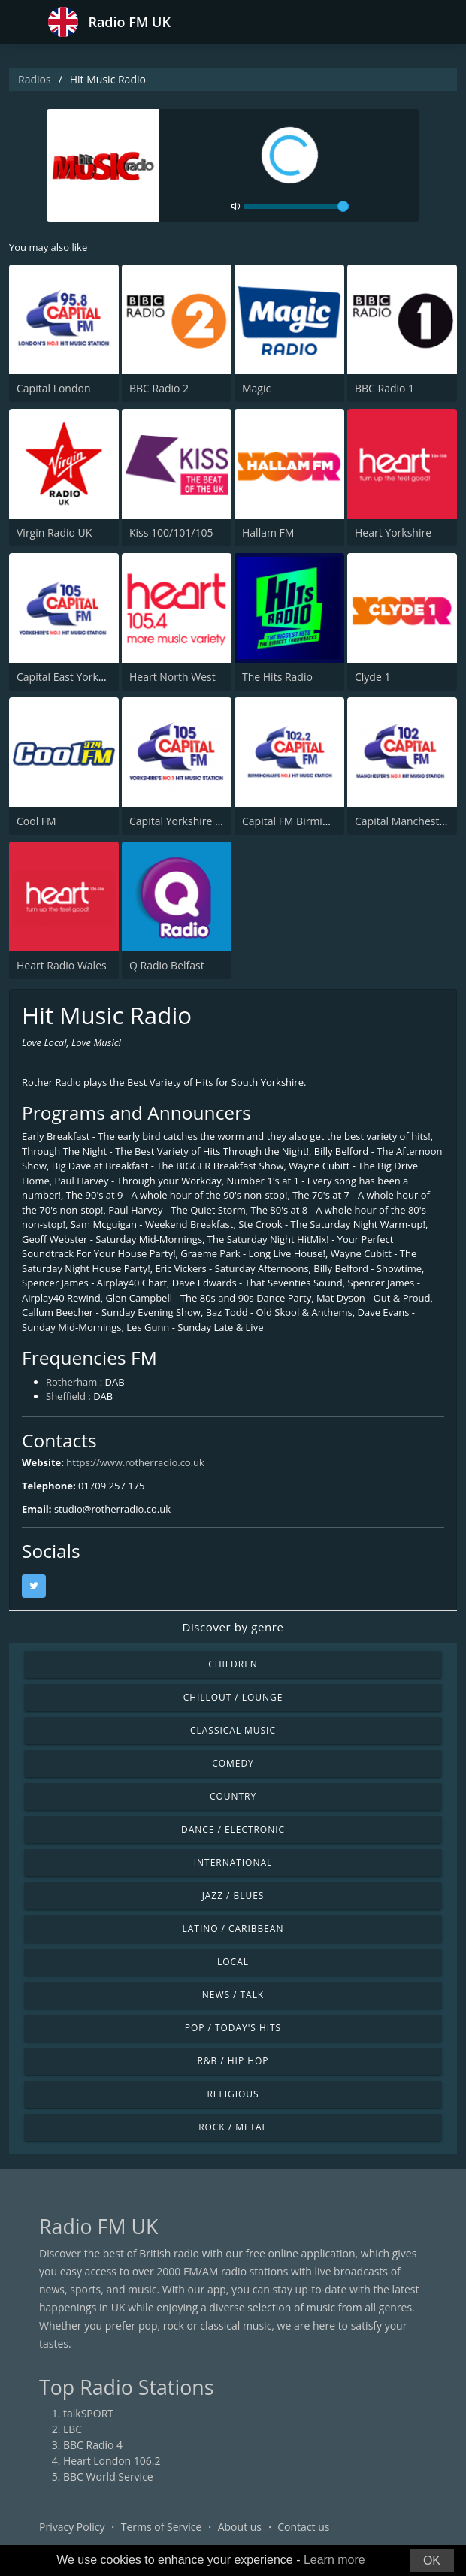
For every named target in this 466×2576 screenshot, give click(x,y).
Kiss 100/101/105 (171, 532)
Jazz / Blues (233, 1895)
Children (233, 1664)
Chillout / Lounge (233, 1697)
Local (233, 1961)
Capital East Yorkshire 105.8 (85, 677)
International (233, 1862)
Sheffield (66, 1396)
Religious (233, 2094)
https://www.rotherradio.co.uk (135, 1462)
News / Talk (233, 1994)
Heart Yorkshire (393, 532)
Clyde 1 (372, 677)
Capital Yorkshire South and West (210, 821)
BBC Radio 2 (159, 388)
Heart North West (172, 677)
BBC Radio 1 (384, 388)
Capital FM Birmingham (299, 821)
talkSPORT (88, 2413)
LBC (72, 2429)
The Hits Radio (277, 677)
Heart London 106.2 (112, 2461)
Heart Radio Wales (62, 965)
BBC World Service (108, 2476)
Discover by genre (232, 1626)
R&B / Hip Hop (233, 2060)
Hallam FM (268, 532)
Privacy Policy (71, 2527)
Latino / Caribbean (233, 1928)
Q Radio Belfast (166, 965)
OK (431, 2560)
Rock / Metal (233, 2127)
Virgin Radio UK (54, 532)
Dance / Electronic (233, 1829)
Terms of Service (161, 2527)
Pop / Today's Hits (233, 2027)
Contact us (303, 2527)
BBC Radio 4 (93, 2445)
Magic (256, 388)
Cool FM (36, 821)
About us (240, 2527)
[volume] (296, 206)
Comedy (233, 1763)
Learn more (334, 2559)
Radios (34, 79)
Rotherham (71, 1382)
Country (233, 1796)
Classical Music (233, 1730)
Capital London (54, 388)
